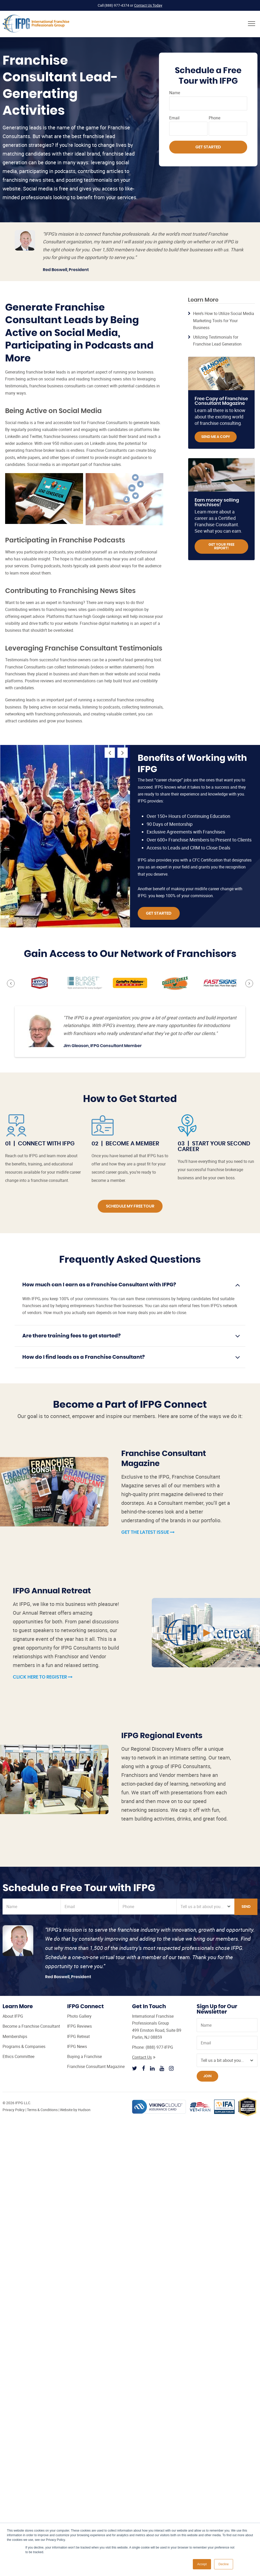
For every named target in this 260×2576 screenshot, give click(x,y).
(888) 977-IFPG (159, 2047)
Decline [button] (223, 2564)
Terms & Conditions (42, 2109)
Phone (214, 118)
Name (174, 92)
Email (174, 118)
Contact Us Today (148, 5)
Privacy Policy (14, 2109)
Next (122, 753)
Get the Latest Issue (148, 1532)
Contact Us (143, 2057)
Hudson (84, 2109)
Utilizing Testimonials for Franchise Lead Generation (217, 340)
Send (246, 1907)
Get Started (208, 147)
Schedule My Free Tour (130, 1206)
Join (207, 2076)
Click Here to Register (43, 1677)
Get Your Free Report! (221, 546)
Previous (110, 753)
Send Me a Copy (215, 437)
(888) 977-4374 (116, 5)
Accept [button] (202, 2564)
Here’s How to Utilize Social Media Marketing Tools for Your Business (223, 320)
